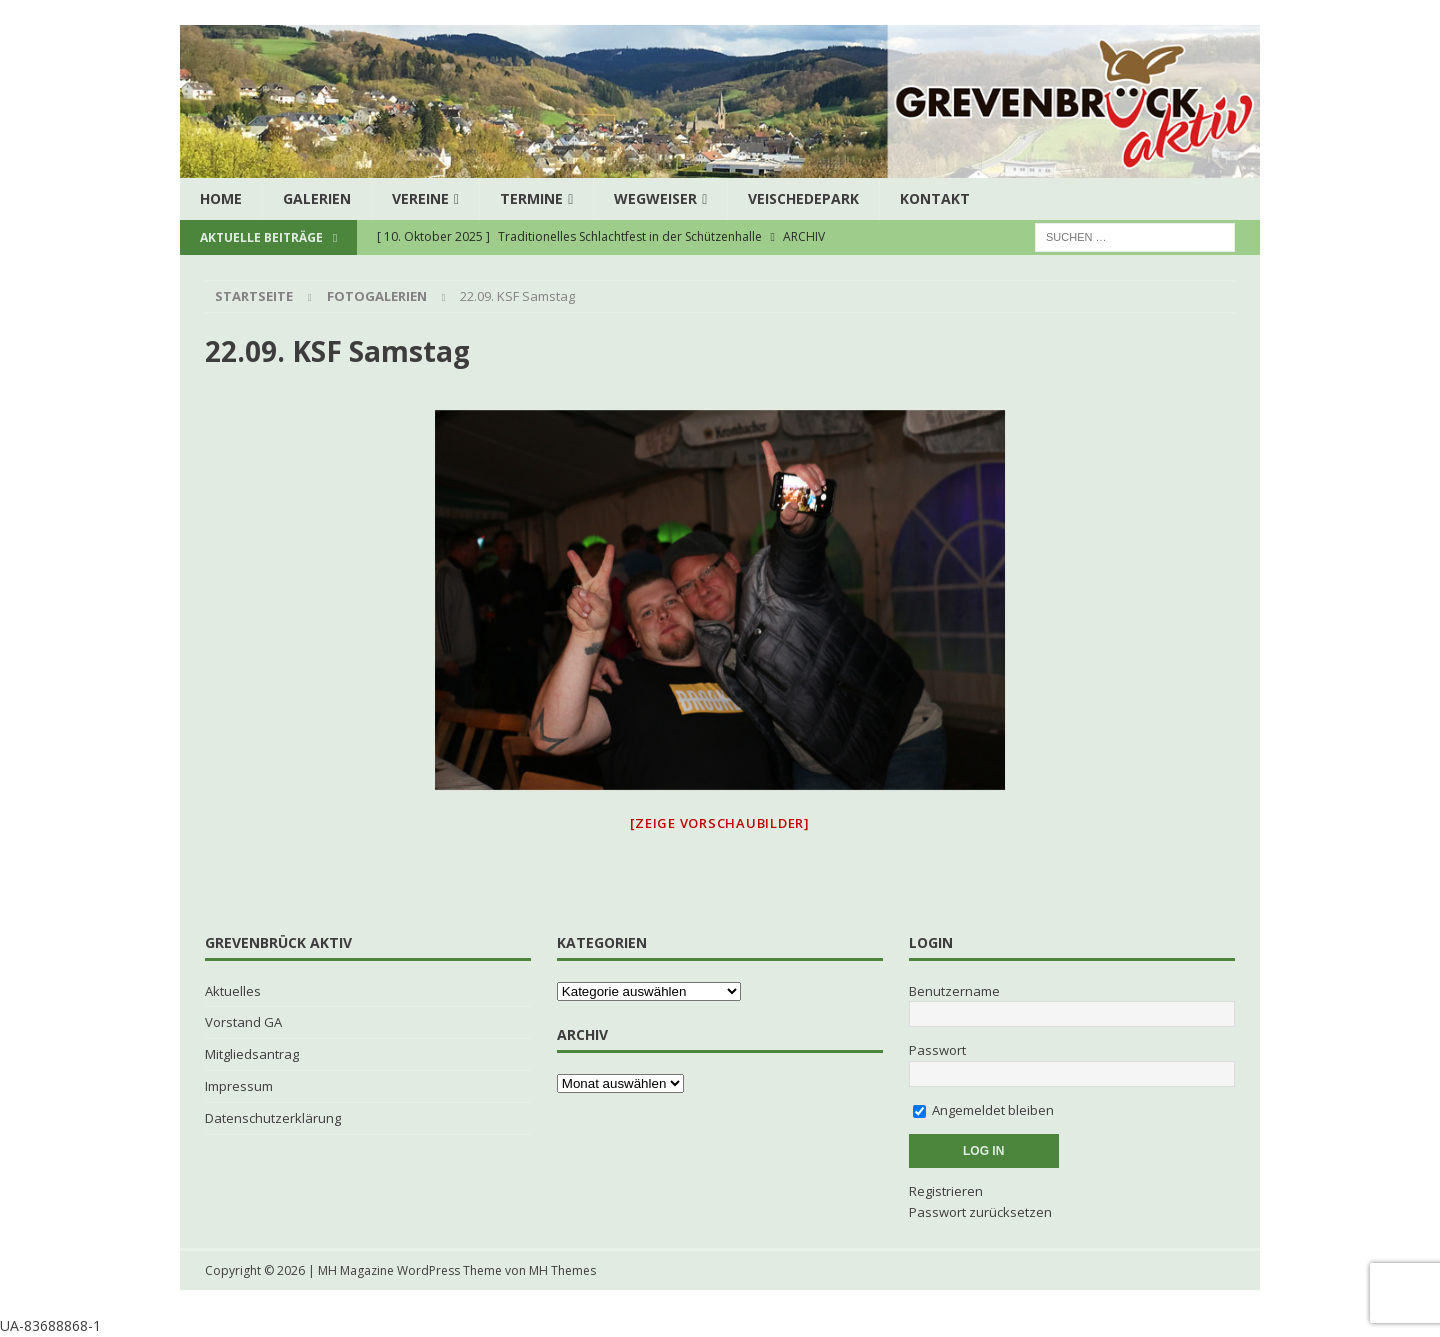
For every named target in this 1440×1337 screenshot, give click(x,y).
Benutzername (954, 991)
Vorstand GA (243, 1022)
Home (221, 198)
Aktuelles (233, 991)
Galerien (317, 198)
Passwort (937, 1050)
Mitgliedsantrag (252, 1054)
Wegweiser (655, 198)
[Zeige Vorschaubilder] (720, 823)
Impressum (239, 1086)
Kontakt (935, 198)
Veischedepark (803, 198)
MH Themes (562, 1270)
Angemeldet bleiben (983, 1110)
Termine (531, 198)
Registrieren (946, 1191)
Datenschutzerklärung (273, 1118)
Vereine (420, 198)
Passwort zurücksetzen (980, 1212)
